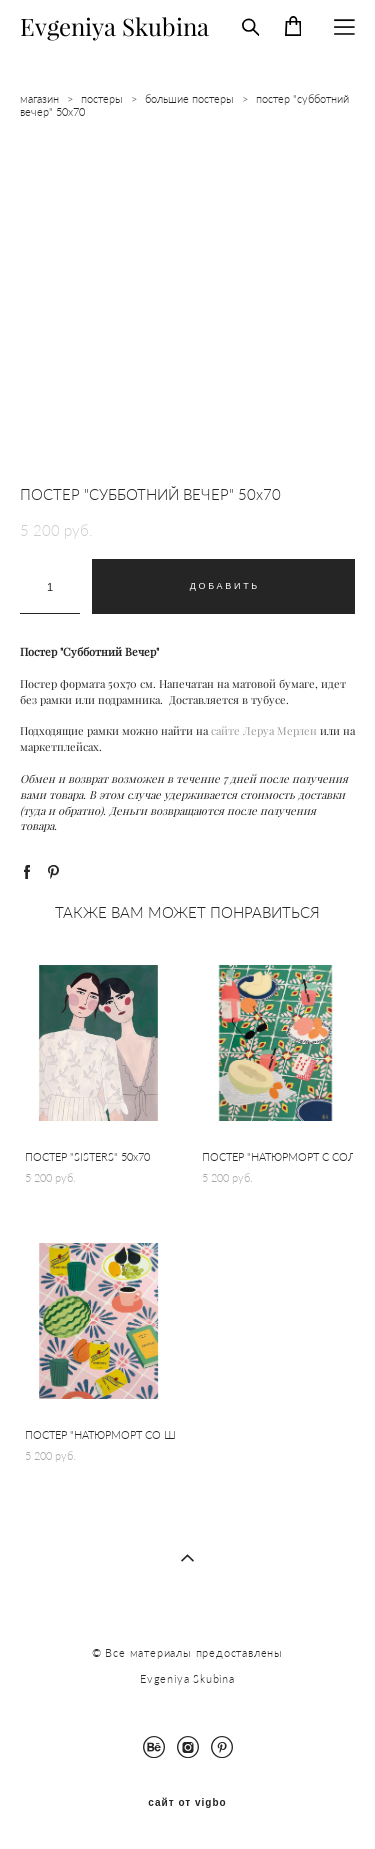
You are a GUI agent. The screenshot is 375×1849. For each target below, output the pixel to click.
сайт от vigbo (187, 1803)
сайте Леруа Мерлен (264, 731)
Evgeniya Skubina (114, 27)
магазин (39, 98)
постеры (102, 98)
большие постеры (189, 98)
